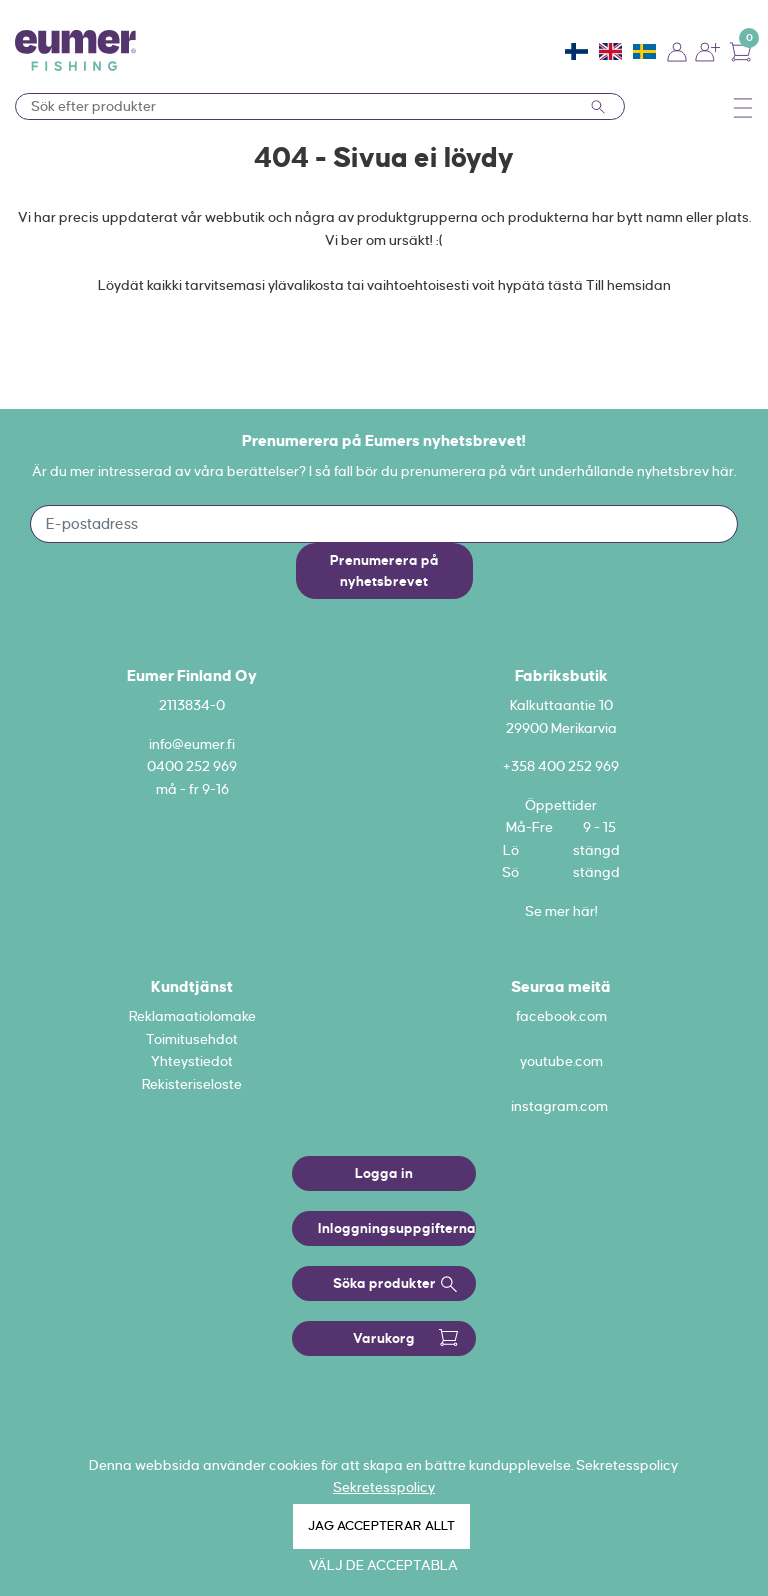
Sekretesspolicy (384, 1487)
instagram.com (559, 1106)
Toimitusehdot (192, 1039)
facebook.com (561, 1016)
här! (585, 911)
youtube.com (561, 1061)
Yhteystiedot (192, 1061)
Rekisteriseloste (192, 1084)
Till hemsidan (628, 285)
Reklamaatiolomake (192, 1016)
